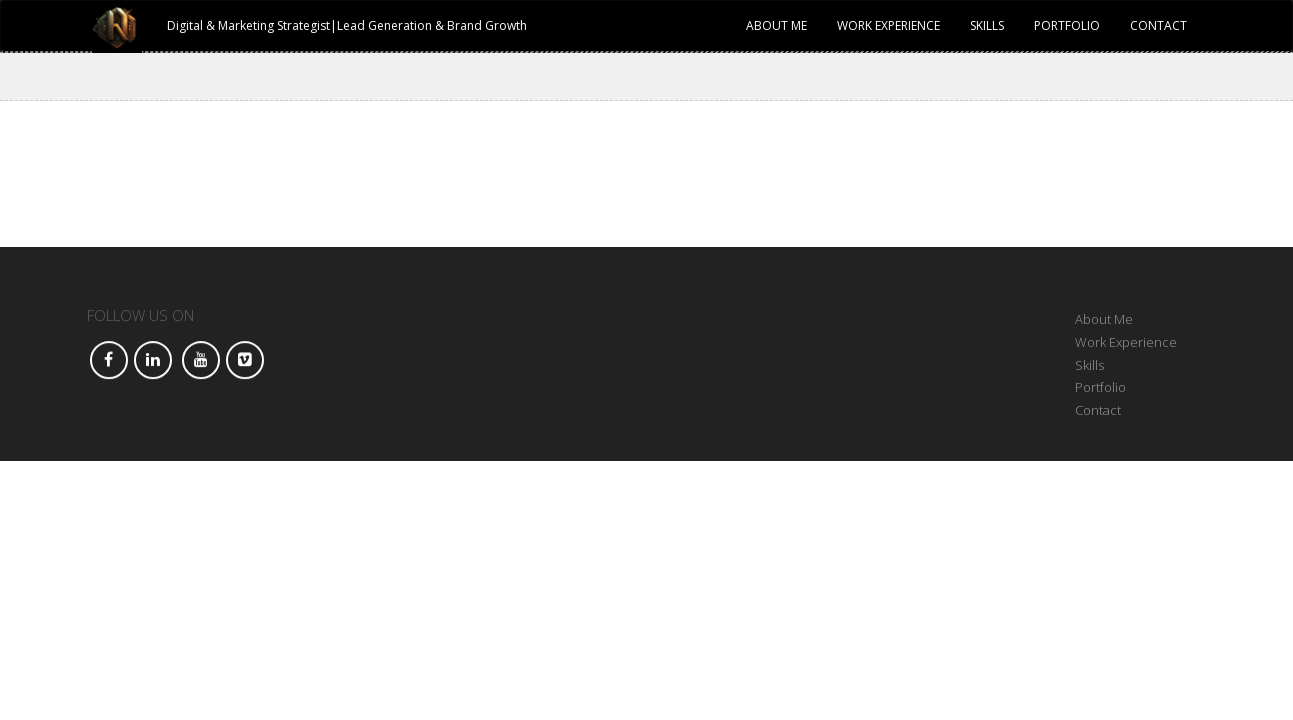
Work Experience (888, 25)
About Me (776, 25)
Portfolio (1067, 25)
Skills (987, 25)
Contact (1158, 25)
